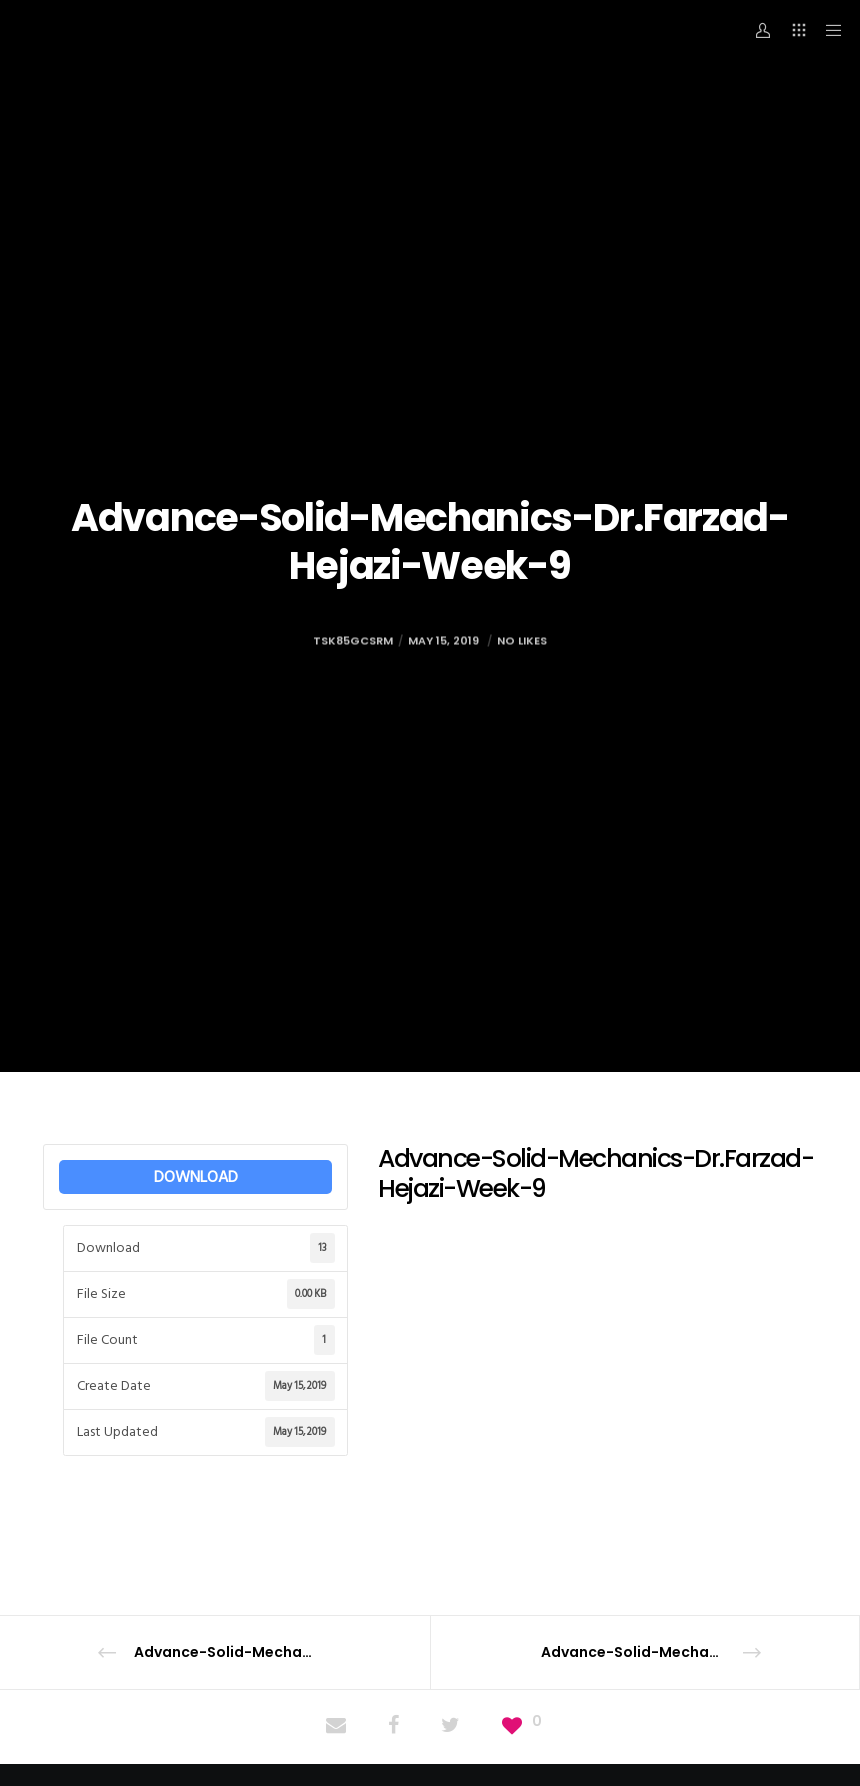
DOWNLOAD (196, 1177)
